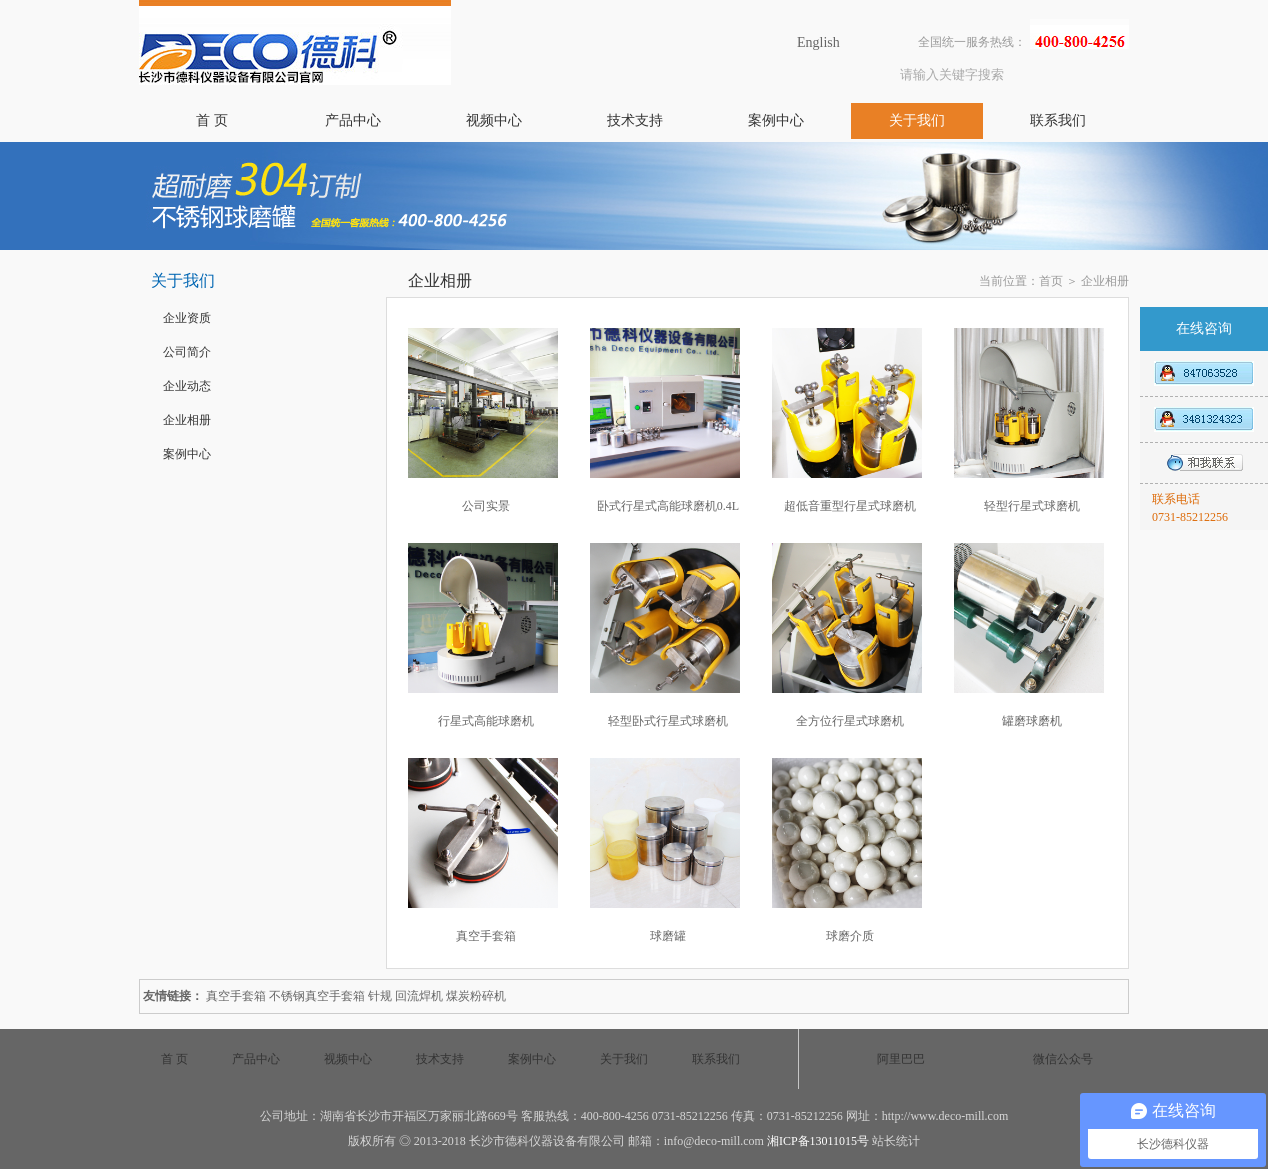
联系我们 (1058, 120)
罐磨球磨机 (1032, 721)
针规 (380, 996)
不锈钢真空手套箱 (317, 996)
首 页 (212, 120)
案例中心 (776, 120)
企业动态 (187, 386)
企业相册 (187, 420)
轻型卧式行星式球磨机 (668, 721)
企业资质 (187, 318)
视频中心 (494, 120)
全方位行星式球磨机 (850, 721)
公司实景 (486, 506)
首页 (1051, 281)
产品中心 (353, 120)
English (818, 42)
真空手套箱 (486, 936)
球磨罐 (668, 936)
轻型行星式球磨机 (1032, 506)
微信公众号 (1063, 1059)
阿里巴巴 (901, 1059)
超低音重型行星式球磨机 (850, 506)
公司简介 (187, 352)
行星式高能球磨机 (486, 721)
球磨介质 (850, 936)
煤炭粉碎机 (476, 996)
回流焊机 (419, 996)
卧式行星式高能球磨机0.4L (668, 506)
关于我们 (917, 120)
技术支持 (635, 120)
